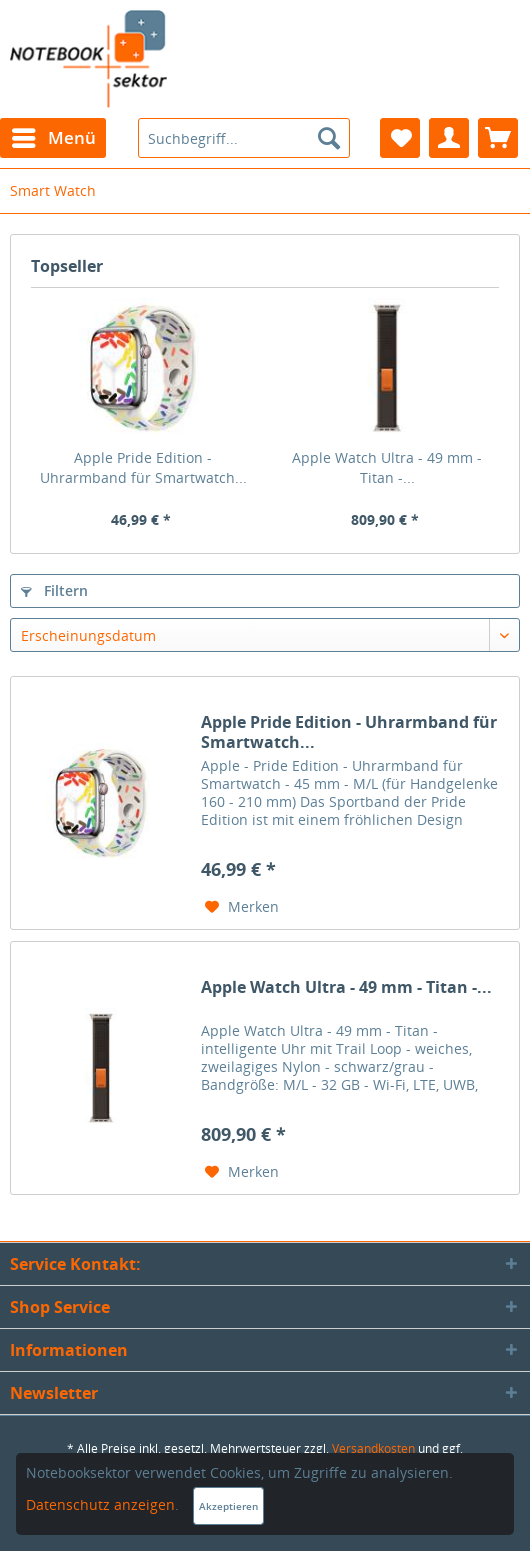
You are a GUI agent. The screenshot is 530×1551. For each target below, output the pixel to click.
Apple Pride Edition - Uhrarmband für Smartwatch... (143, 467)
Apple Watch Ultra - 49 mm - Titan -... (387, 467)
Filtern (54, 590)
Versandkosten (373, 1448)
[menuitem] (53, 138)
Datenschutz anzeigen (100, 1504)
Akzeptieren (228, 1506)
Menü (54, 135)
